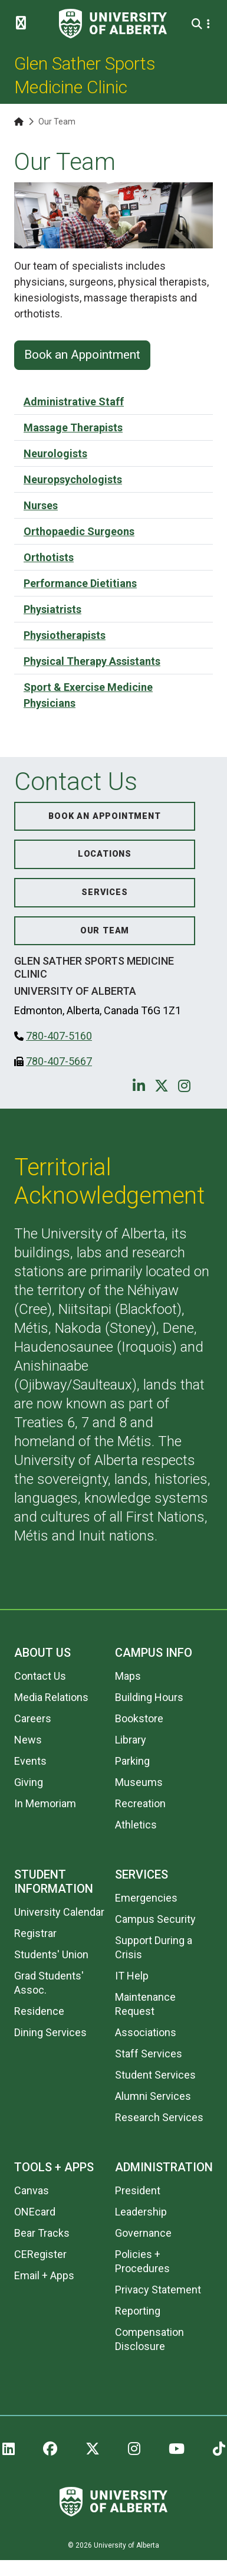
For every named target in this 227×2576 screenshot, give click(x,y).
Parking (132, 1761)
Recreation (140, 1803)
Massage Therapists (73, 427)
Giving (28, 1782)
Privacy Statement (158, 2289)
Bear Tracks (42, 2233)
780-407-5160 (59, 1036)
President (137, 2190)
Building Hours (149, 1697)
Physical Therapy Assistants (92, 661)
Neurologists (55, 453)
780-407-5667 (59, 1061)
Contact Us (40, 1676)
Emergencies (146, 1898)
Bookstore (139, 1718)
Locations (104, 854)
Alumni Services (153, 2096)
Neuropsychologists (73, 479)
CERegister (40, 2254)
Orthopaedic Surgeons (79, 531)
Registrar (35, 1933)
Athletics (136, 1824)
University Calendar (59, 1912)
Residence (39, 2011)
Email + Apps (44, 2275)
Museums (139, 1782)
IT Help (132, 1975)
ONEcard (34, 2211)
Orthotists (49, 557)
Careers (32, 1718)
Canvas (31, 2190)
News (28, 1739)
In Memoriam (45, 1803)
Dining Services (50, 2032)
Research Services (159, 2117)
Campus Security (155, 1919)
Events (30, 1761)
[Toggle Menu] (24, 24)
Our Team (104, 931)
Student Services (155, 2075)
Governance (143, 2233)
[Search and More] (198, 24)
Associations (145, 2032)
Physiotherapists (65, 635)
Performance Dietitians (80, 583)
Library (130, 1739)
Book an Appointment (82, 355)
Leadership (141, 2211)
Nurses (41, 505)
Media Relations (51, 1697)
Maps (128, 1676)
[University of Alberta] (113, 23)
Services (104, 892)
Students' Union (51, 1954)
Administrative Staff (74, 401)
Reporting (137, 2311)
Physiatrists (52, 609)
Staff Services (148, 2053)
